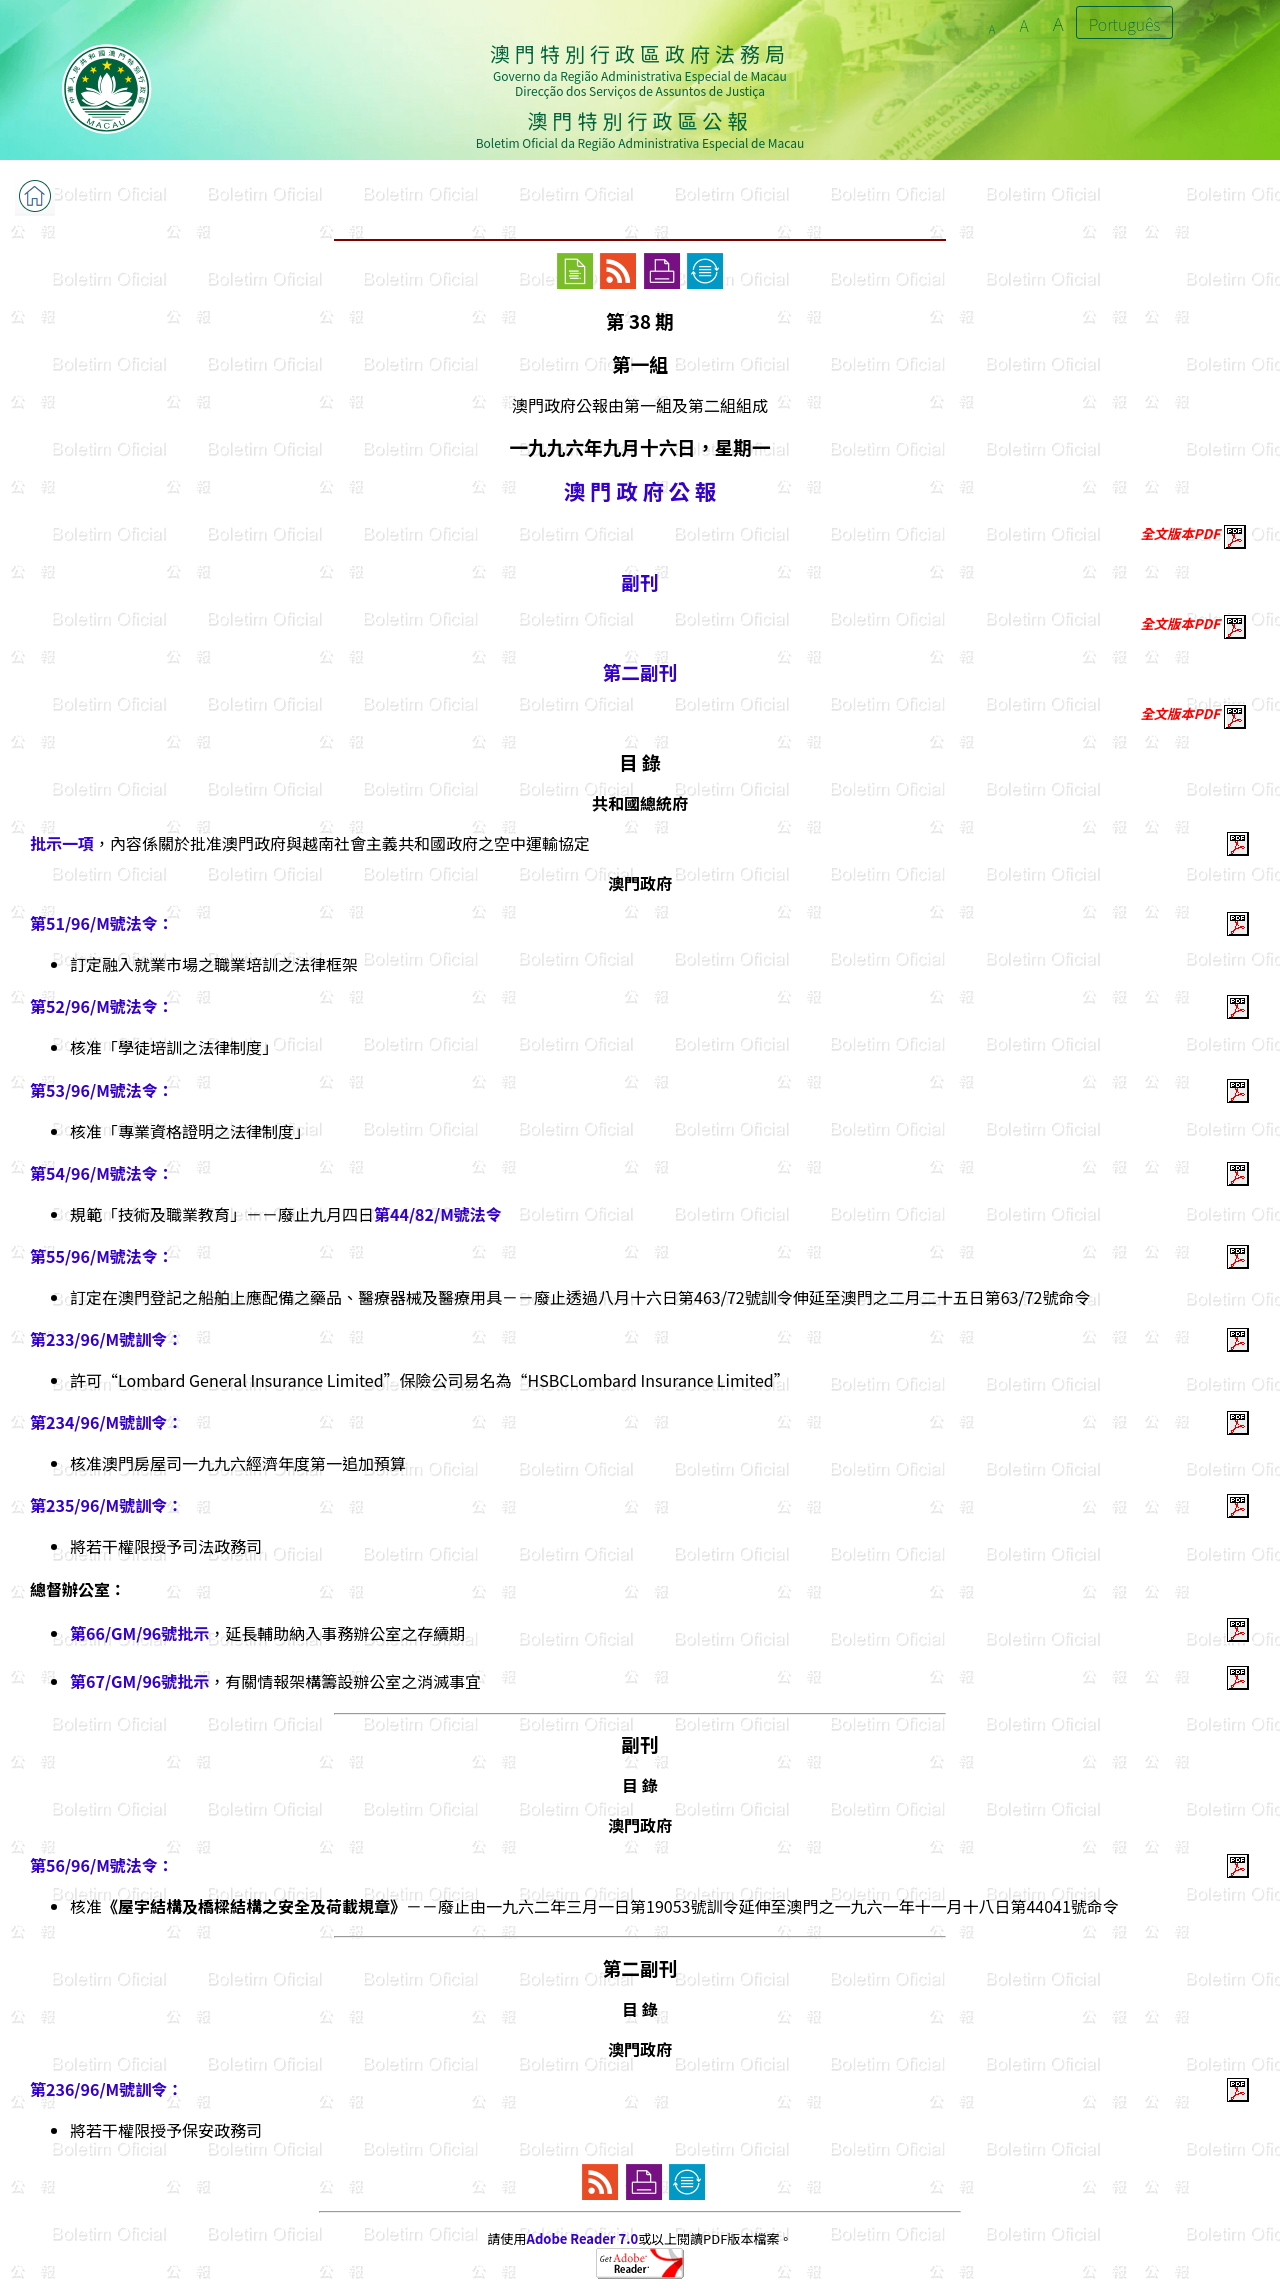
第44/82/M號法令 (438, 1214)
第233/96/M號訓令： (106, 1339)
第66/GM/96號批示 (139, 1633)
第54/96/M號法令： (102, 1173)
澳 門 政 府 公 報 (640, 490)
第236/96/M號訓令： (106, 2089)
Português (1125, 24)
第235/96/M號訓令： (106, 1505)
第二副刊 (640, 671)
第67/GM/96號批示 (139, 1681)
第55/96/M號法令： (102, 1256)
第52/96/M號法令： (102, 1006)
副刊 (639, 581)
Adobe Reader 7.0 (582, 2238)
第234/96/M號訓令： (106, 1422)
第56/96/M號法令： (102, 1865)
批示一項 (62, 843)
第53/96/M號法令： (102, 1090)
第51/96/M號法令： (102, 923)
